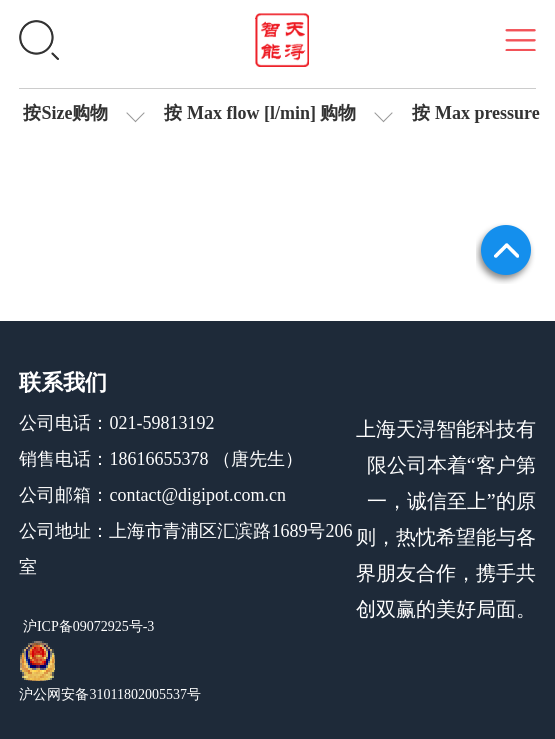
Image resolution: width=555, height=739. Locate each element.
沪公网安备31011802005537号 (109, 694)
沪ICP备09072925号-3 (86, 626)
